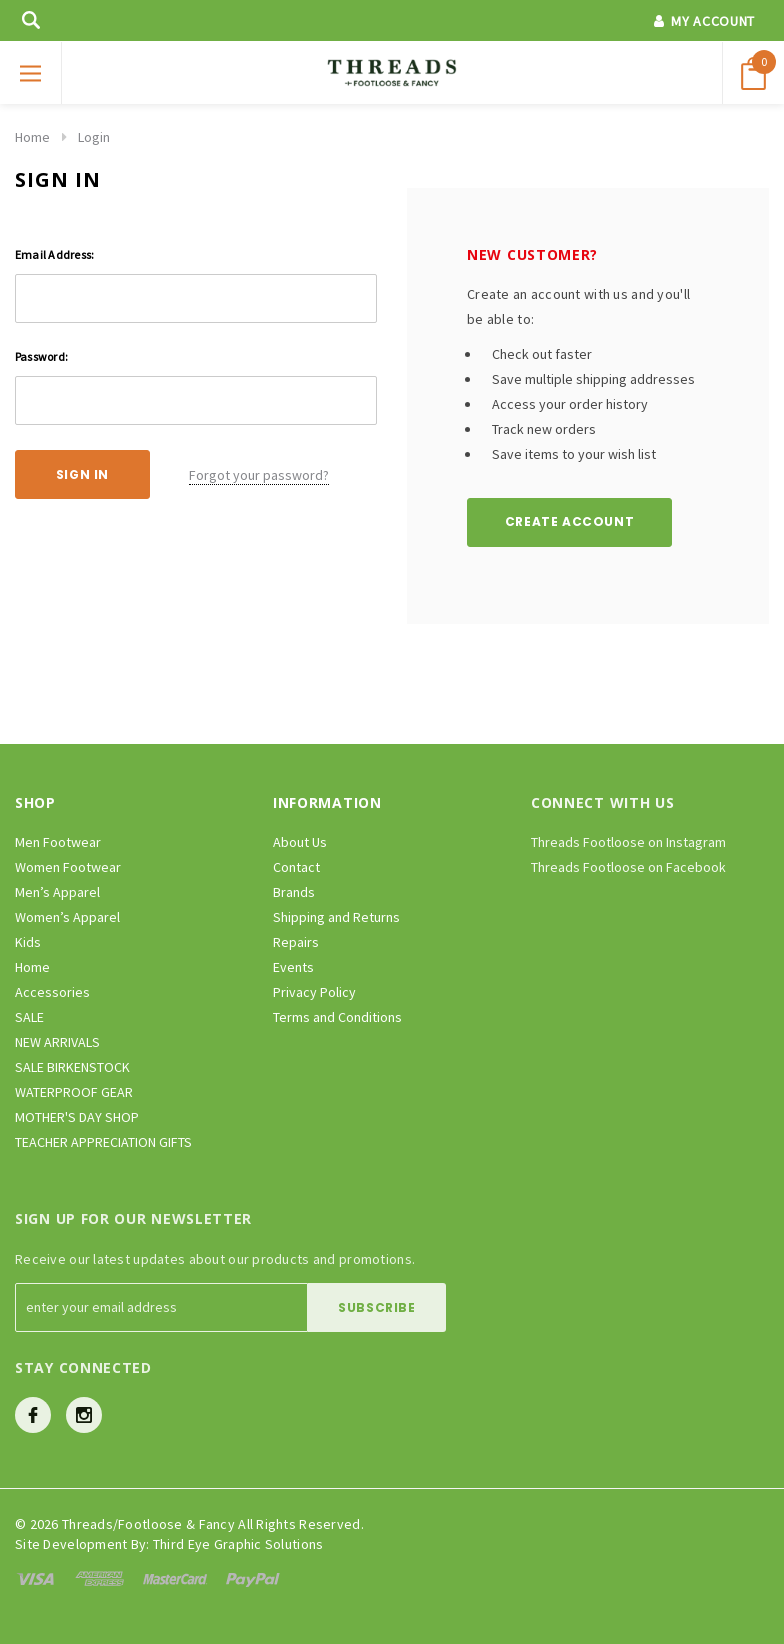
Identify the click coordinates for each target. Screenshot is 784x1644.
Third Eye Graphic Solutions (238, 1544)
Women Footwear (68, 867)
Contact (296, 867)
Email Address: (54, 254)
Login (94, 137)
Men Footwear (58, 842)
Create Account (569, 521)
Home (32, 137)
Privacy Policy (314, 992)
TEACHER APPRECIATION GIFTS (103, 1142)
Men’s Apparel (57, 892)
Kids (28, 942)
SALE (29, 1017)
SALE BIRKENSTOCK (72, 1067)
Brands (294, 892)
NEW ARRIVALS (57, 1042)
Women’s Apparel (67, 917)
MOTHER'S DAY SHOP (77, 1117)
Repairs (296, 942)
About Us (300, 842)
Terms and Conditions (337, 1017)
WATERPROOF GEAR (74, 1092)
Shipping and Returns (336, 917)
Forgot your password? (259, 475)
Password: (41, 356)
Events (293, 967)
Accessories (52, 992)
